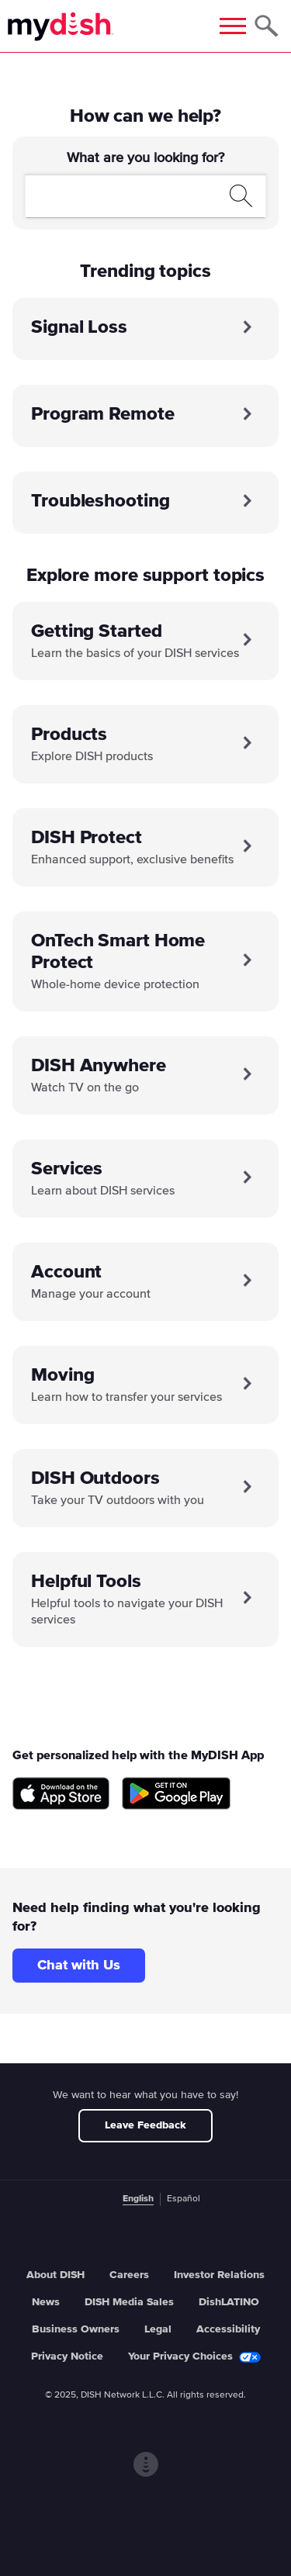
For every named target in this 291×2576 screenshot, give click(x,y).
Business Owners (76, 2329)
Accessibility (228, 2329)
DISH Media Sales (129, 2302)
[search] (127, 195)
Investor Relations (219, 2275)
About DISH (55, 2275)
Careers (129, 2275)
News (46, 2302)
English (138, 2199)
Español (183, 2199)
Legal (157, 2329)
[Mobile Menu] (232, 26)
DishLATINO (229, 2302)
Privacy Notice (67, 2356)
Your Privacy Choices (194, 2357)
